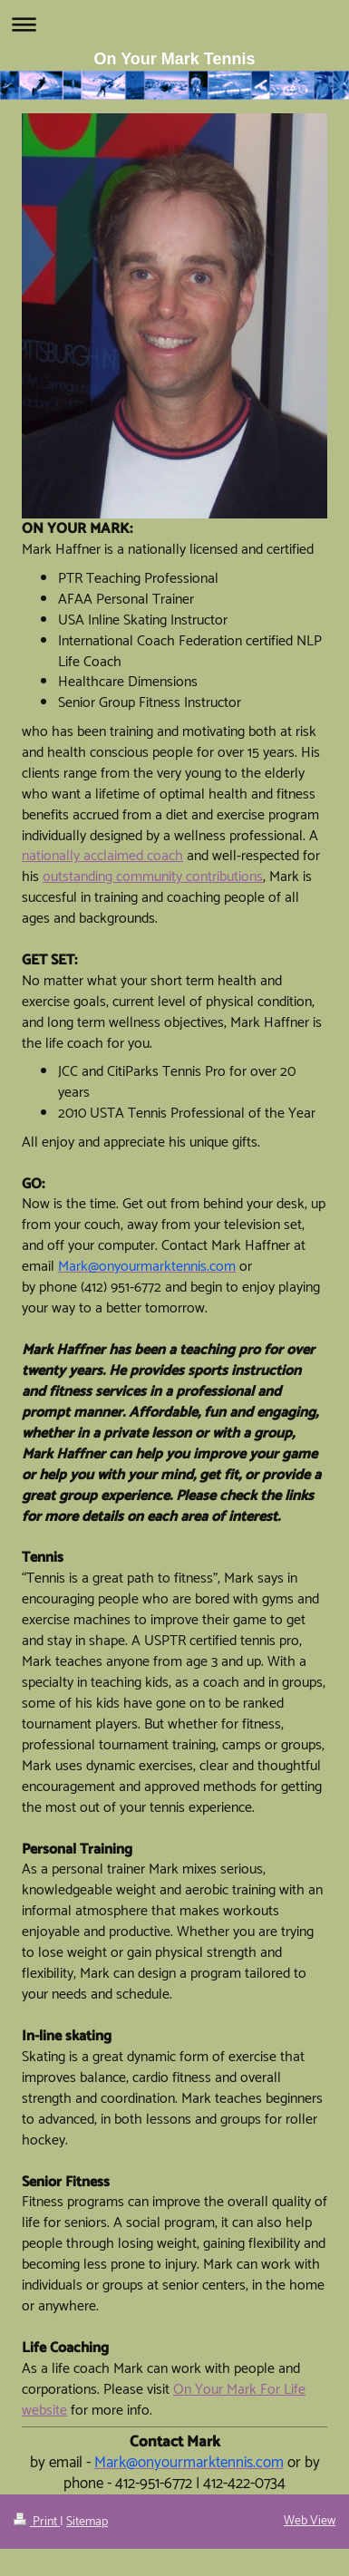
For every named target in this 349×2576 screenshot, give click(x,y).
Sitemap (87, 2522)
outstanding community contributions (153, 877)
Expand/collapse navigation (174, 24)
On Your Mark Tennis (174, 59)
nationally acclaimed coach (102, 856)
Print (37, 2522)
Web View (309, 2521)
